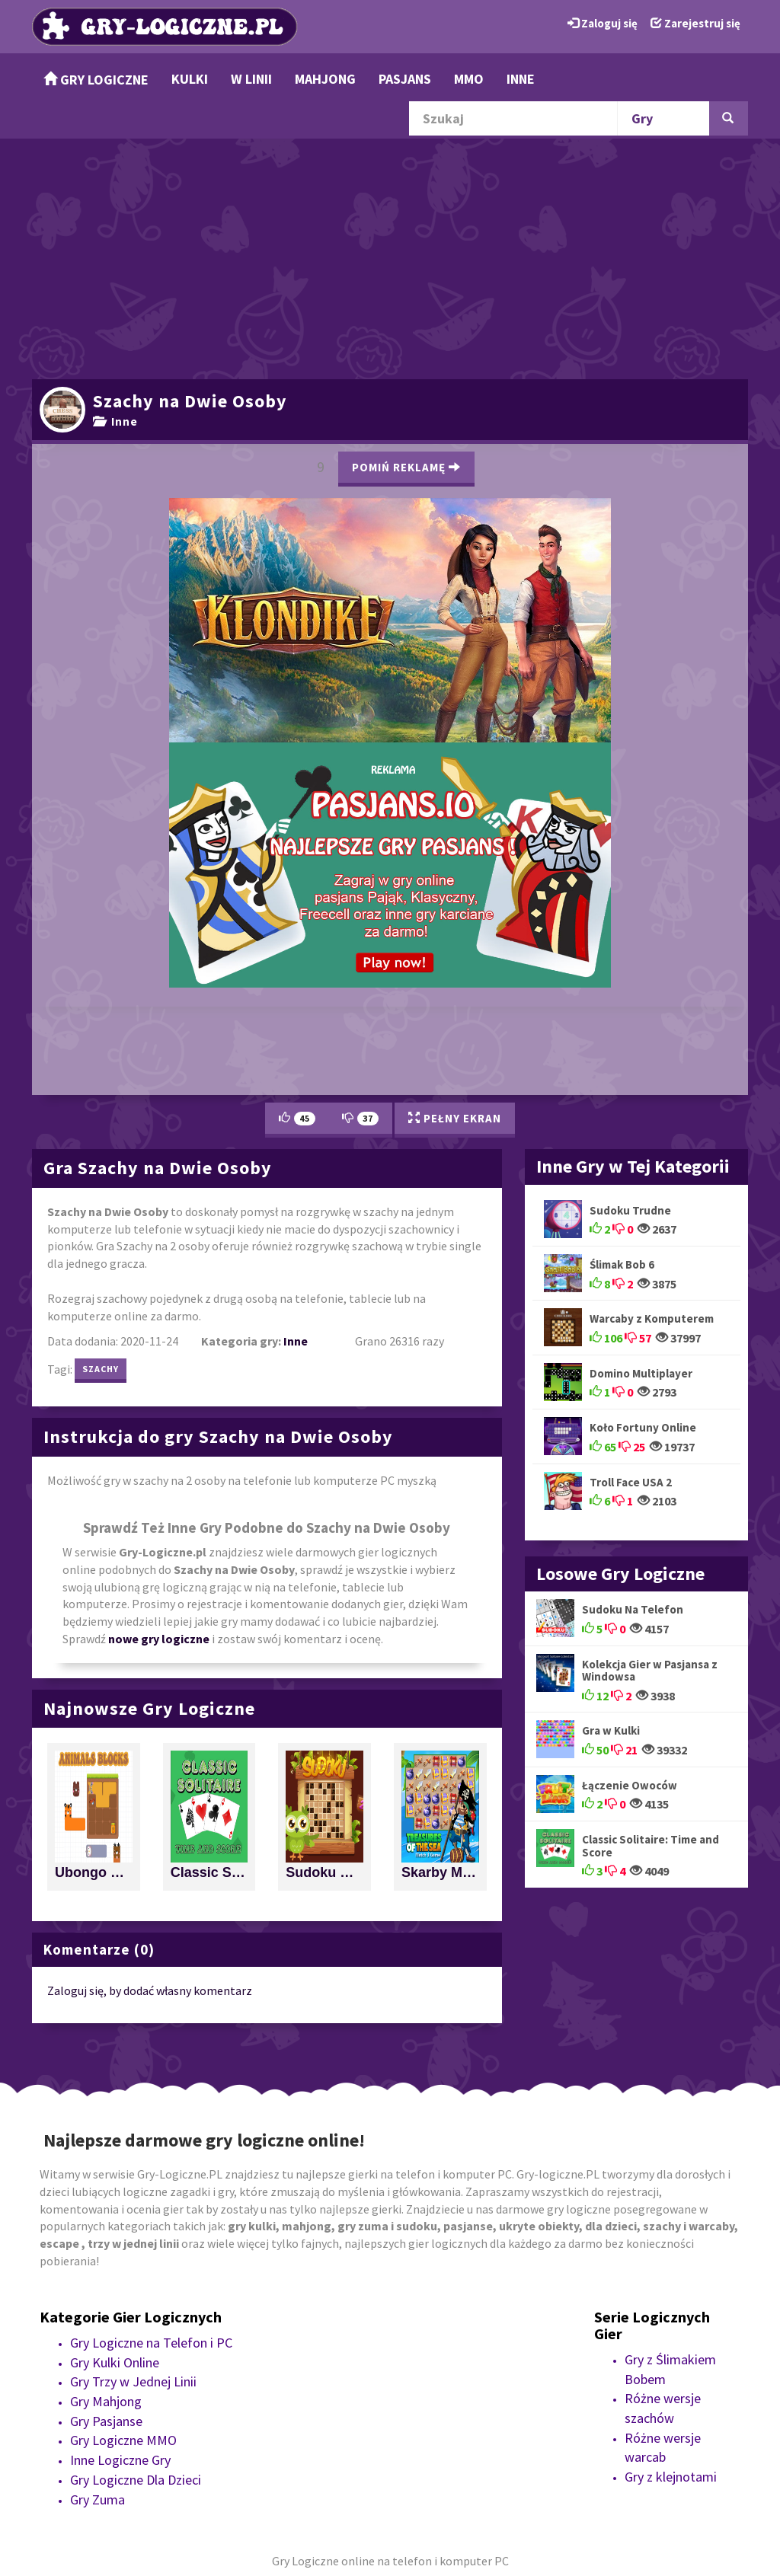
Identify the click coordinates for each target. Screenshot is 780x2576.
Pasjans (405, 79)
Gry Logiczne (96, 79)
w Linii (251, 79)
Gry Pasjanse (106, 2421)
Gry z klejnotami (671, 2476)
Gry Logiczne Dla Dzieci (135, 2479)
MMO (469, 79)
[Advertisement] (390, 256)
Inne (521, 79)
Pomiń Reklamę (406, 467)
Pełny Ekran (454, 1118)
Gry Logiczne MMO (123, 2440)
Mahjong (325, 79)
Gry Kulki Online (114, 2362)
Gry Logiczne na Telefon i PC (151, 2342)
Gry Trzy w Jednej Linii (133, 2381)
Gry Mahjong (106, 2401)
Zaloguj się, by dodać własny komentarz (149, 1990)
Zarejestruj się (695, 23)
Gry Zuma (97, 2499)
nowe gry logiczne (158, 1638)
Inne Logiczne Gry (120, 2460)
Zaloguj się (602, 23)
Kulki (189, 79)
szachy (100, 1368)
